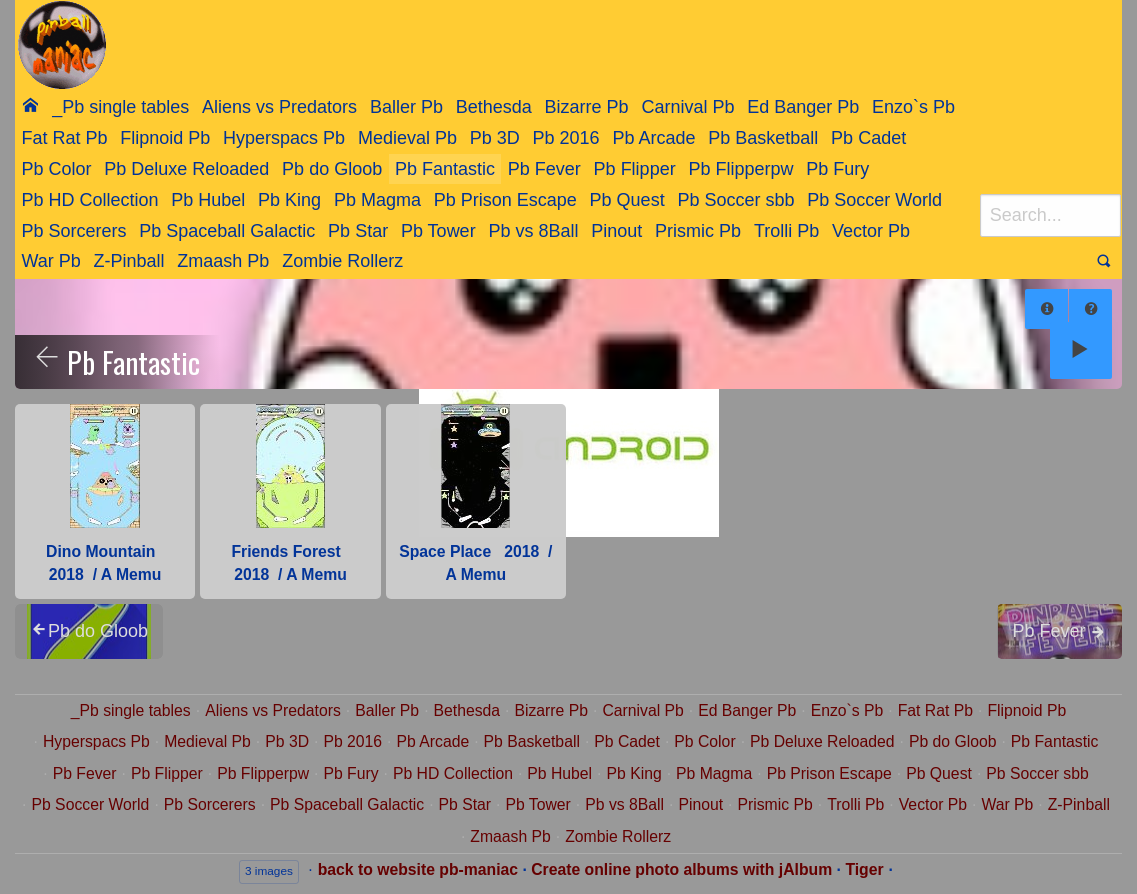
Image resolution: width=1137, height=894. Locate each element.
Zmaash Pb (223, 261)
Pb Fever (544, 169)
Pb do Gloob (332, 169)
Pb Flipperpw (740, 169)
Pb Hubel (208, 200)
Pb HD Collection (89, 200)
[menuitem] (30, 106)
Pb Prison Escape (505, 200)
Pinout (616, 231)
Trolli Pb (786, 231)
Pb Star (358, 231)
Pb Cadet (868, 138)
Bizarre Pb (587, 107)
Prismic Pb (698, 231)
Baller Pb (406, 107)
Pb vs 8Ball (533, 231)
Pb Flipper (635, 169)
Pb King (289, 200)
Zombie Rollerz (342, 261)
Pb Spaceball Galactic (227, 231)
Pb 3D (495, 138)
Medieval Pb (407, 138)
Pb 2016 (566, 138)
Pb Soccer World (874, 200)
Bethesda (494, 107)
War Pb (50, 261)
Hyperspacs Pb (284, 138)
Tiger (864, 869)
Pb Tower (438, 231)
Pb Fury (837, 169)
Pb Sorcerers (73, 231)
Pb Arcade (653, 138)
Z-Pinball (129, 261)
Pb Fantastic (445, 169)
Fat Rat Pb (64, 138)
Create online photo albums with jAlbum (681, 869)
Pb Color (56, 169)
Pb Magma (377, 200)
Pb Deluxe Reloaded (186, 169)
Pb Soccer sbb (735, 200)
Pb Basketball (763, 138)
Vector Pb (871, 231)
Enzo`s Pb (913, 107)
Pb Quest (627, 200)
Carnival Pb (687, 107)
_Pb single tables (120, 107)
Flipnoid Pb (165, 138)
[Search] (1050, 215)
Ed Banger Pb (803, 107)
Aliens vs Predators (279, 107)
